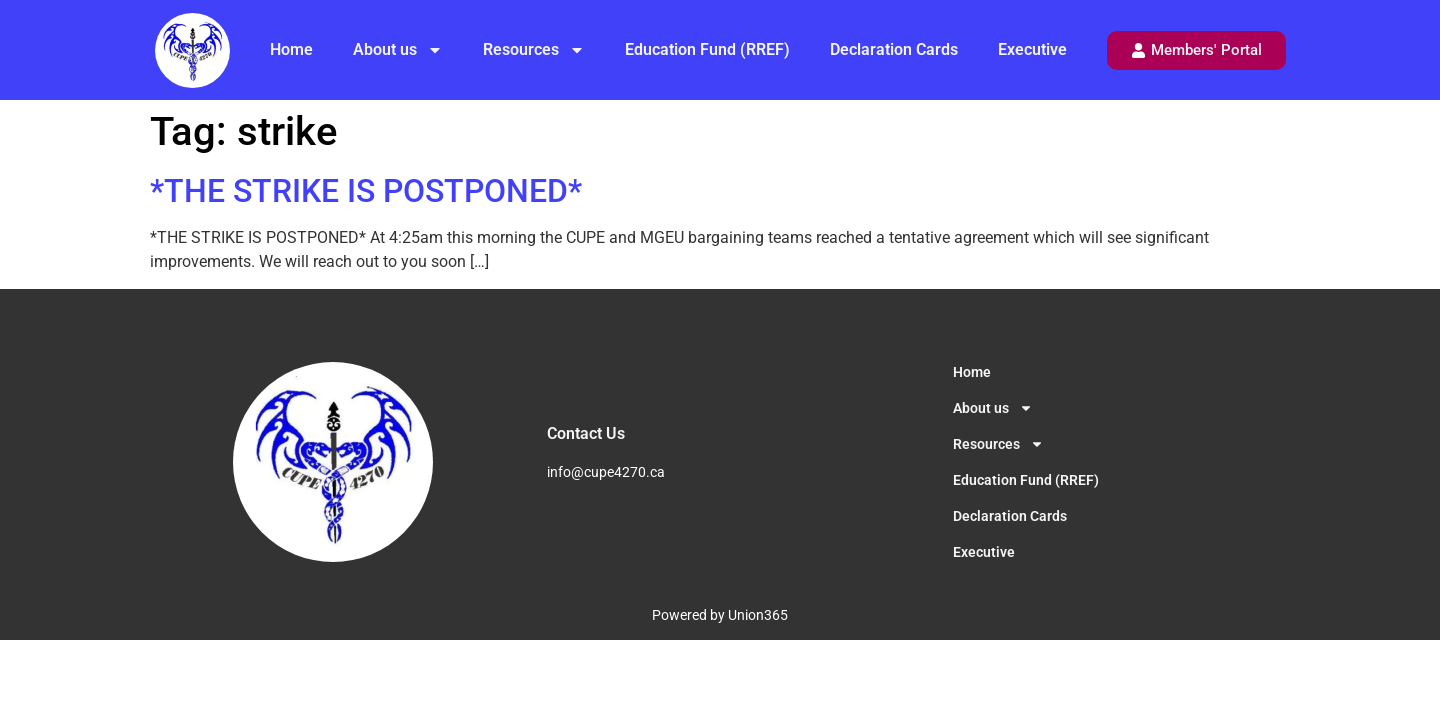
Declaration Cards (894, 49)
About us (398, 50)
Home (291, 49)
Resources (534, 50)
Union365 (758, 615)
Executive (1032, 49)
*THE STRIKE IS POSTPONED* (366, 191)
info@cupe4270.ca (606, 472)
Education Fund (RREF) (707, 49)
